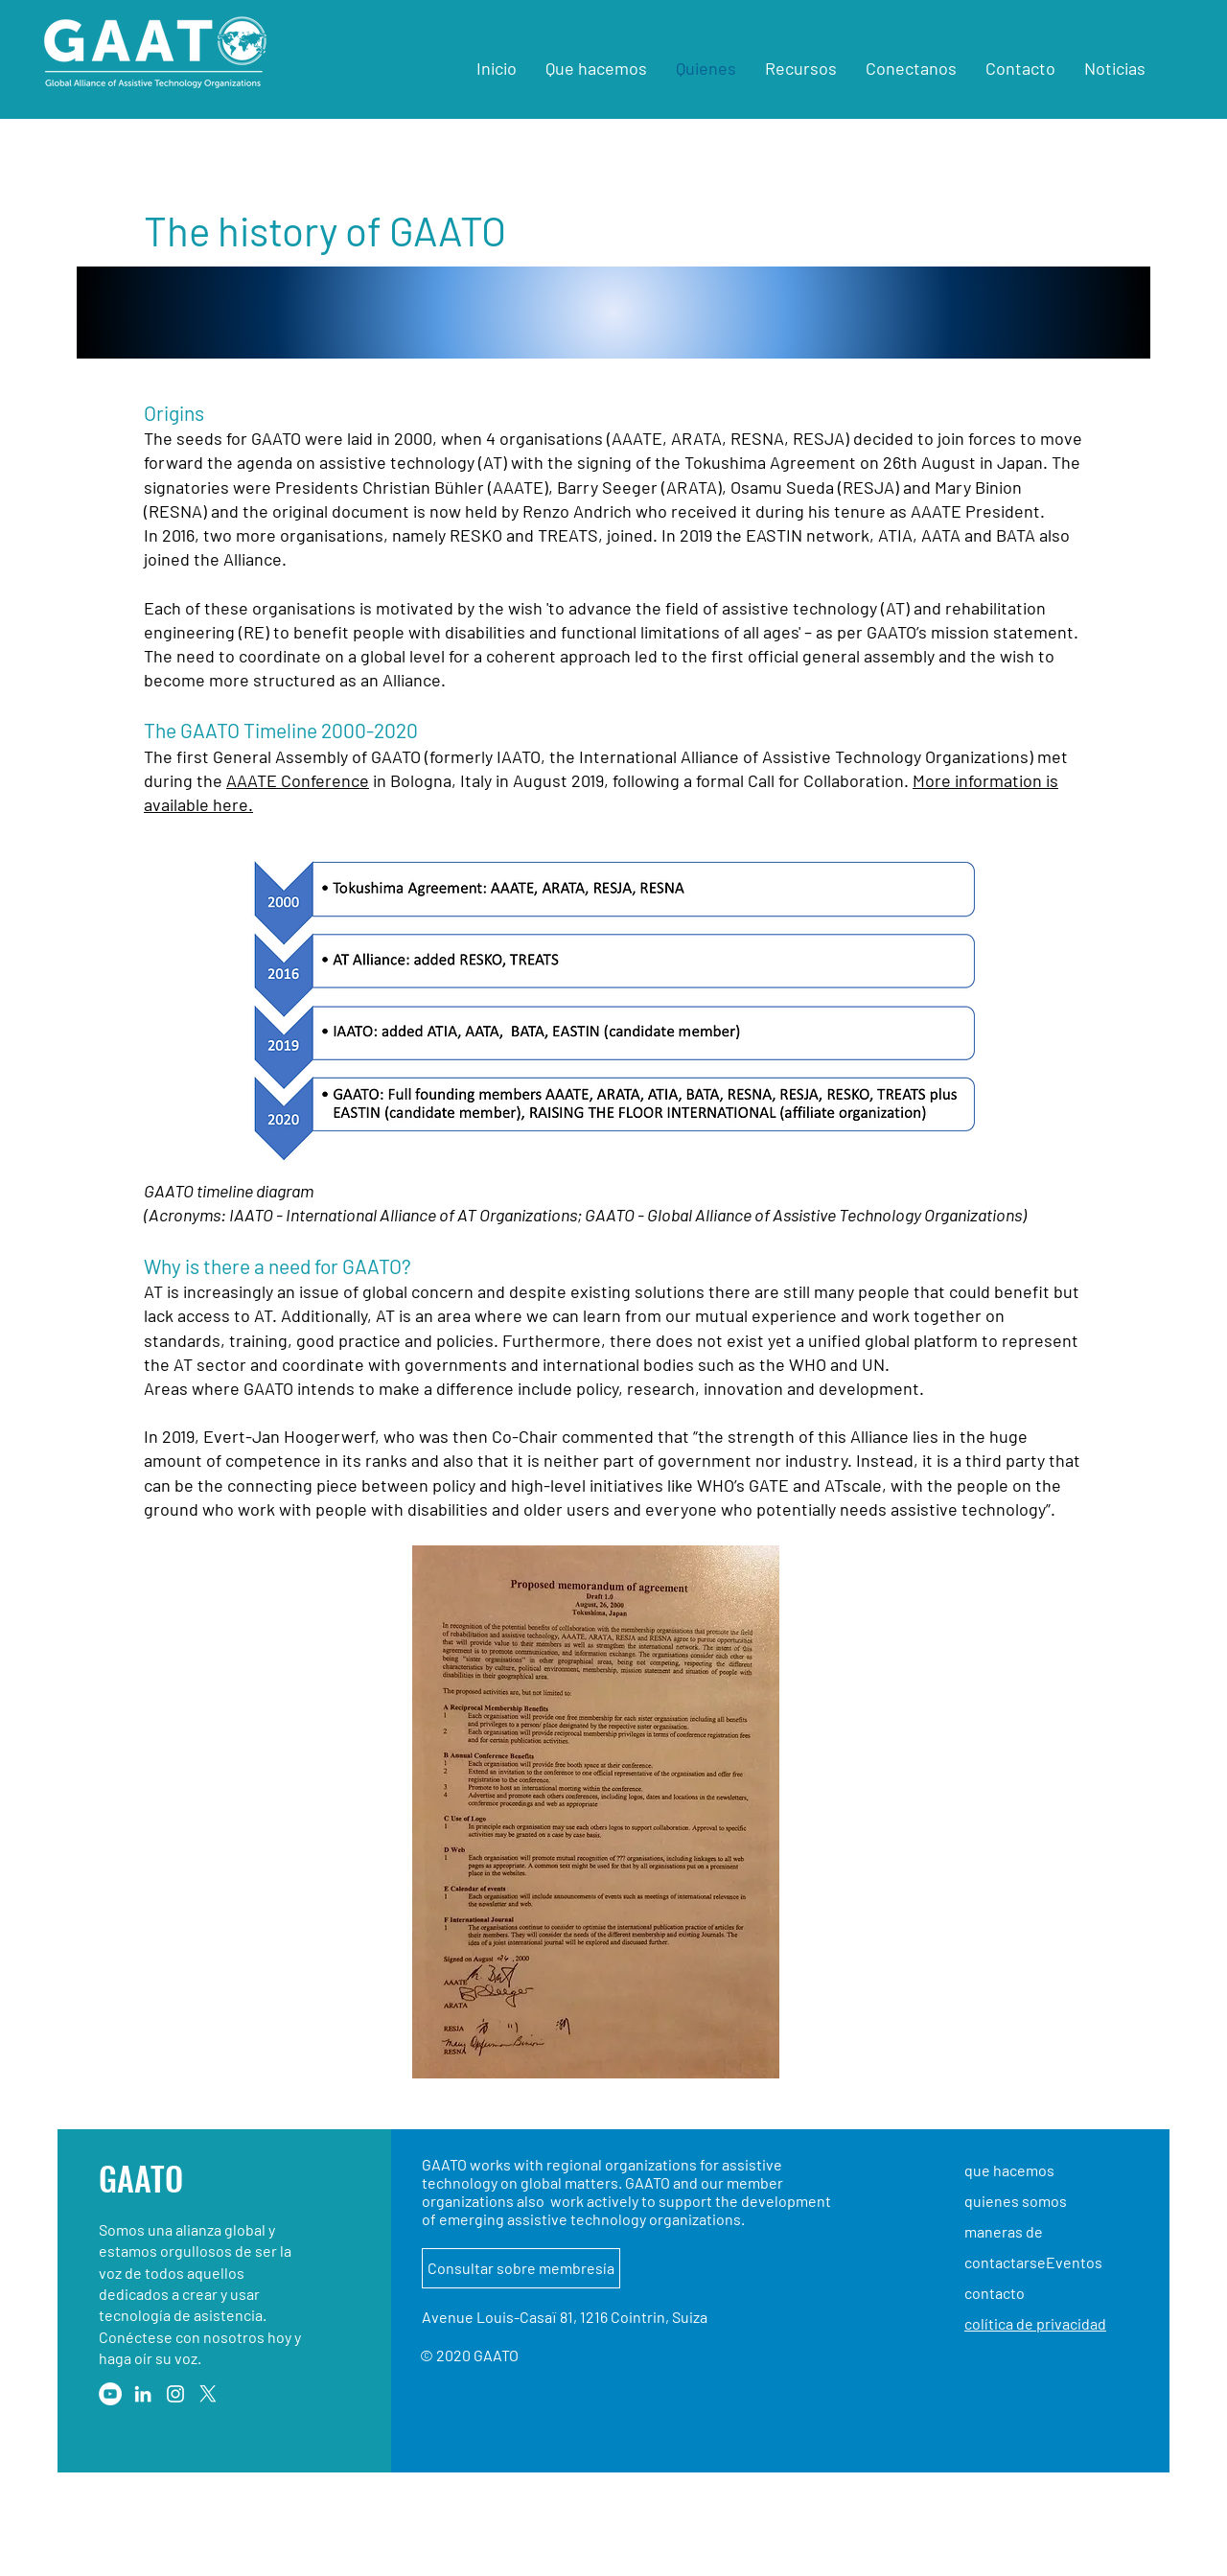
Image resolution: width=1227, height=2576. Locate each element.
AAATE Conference (297, 780)
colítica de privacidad (1035, 2323)
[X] (208, 2393)
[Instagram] (175, 2393)
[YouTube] (110, 2393)
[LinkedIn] (142, 2393)
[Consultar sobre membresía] (521, 2268)
